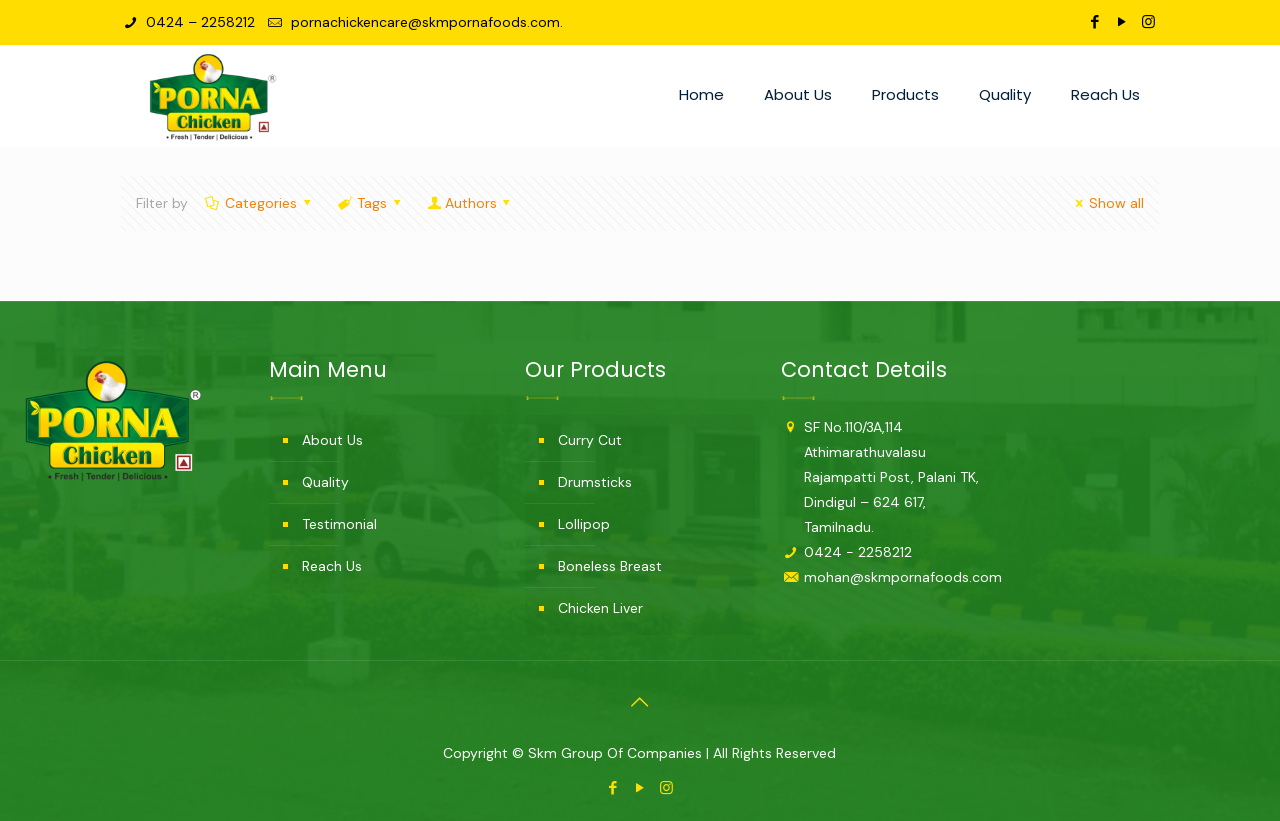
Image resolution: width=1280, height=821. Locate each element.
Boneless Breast (610, 566)
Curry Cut (590, 440)
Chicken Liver (600, 608)
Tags (371, 203)
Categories (260, 203)
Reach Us (332, 566)
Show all (1107, 203)
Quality (325, 482)
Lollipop (584, 524)
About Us (332, 440)
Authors (470, 203)
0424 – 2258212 (198, 22)
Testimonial (339, 524)
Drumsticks (595, 482)
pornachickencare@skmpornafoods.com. (425, 22)
